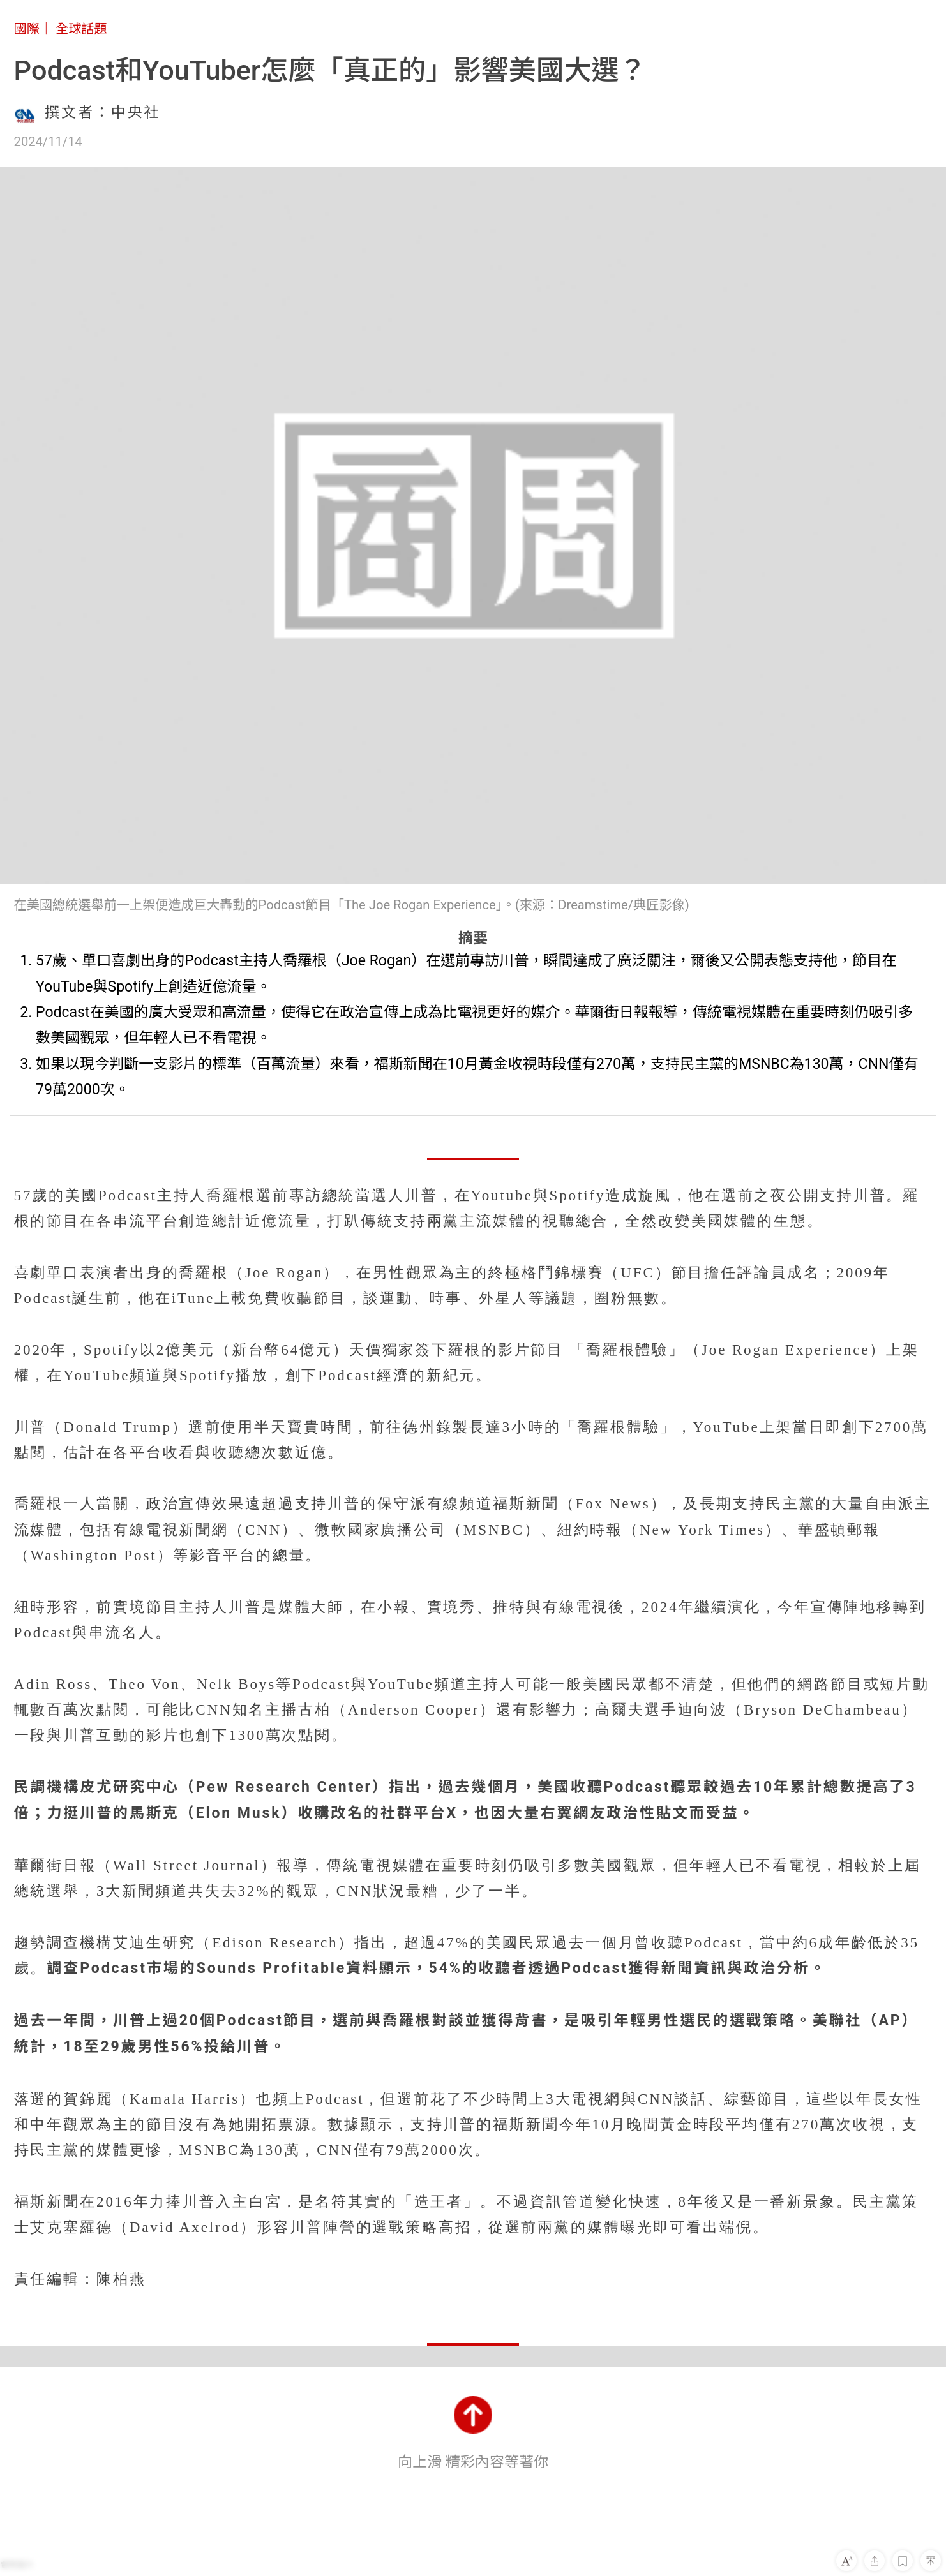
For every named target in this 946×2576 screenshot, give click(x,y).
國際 (27, 28)
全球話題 (81, 28)
